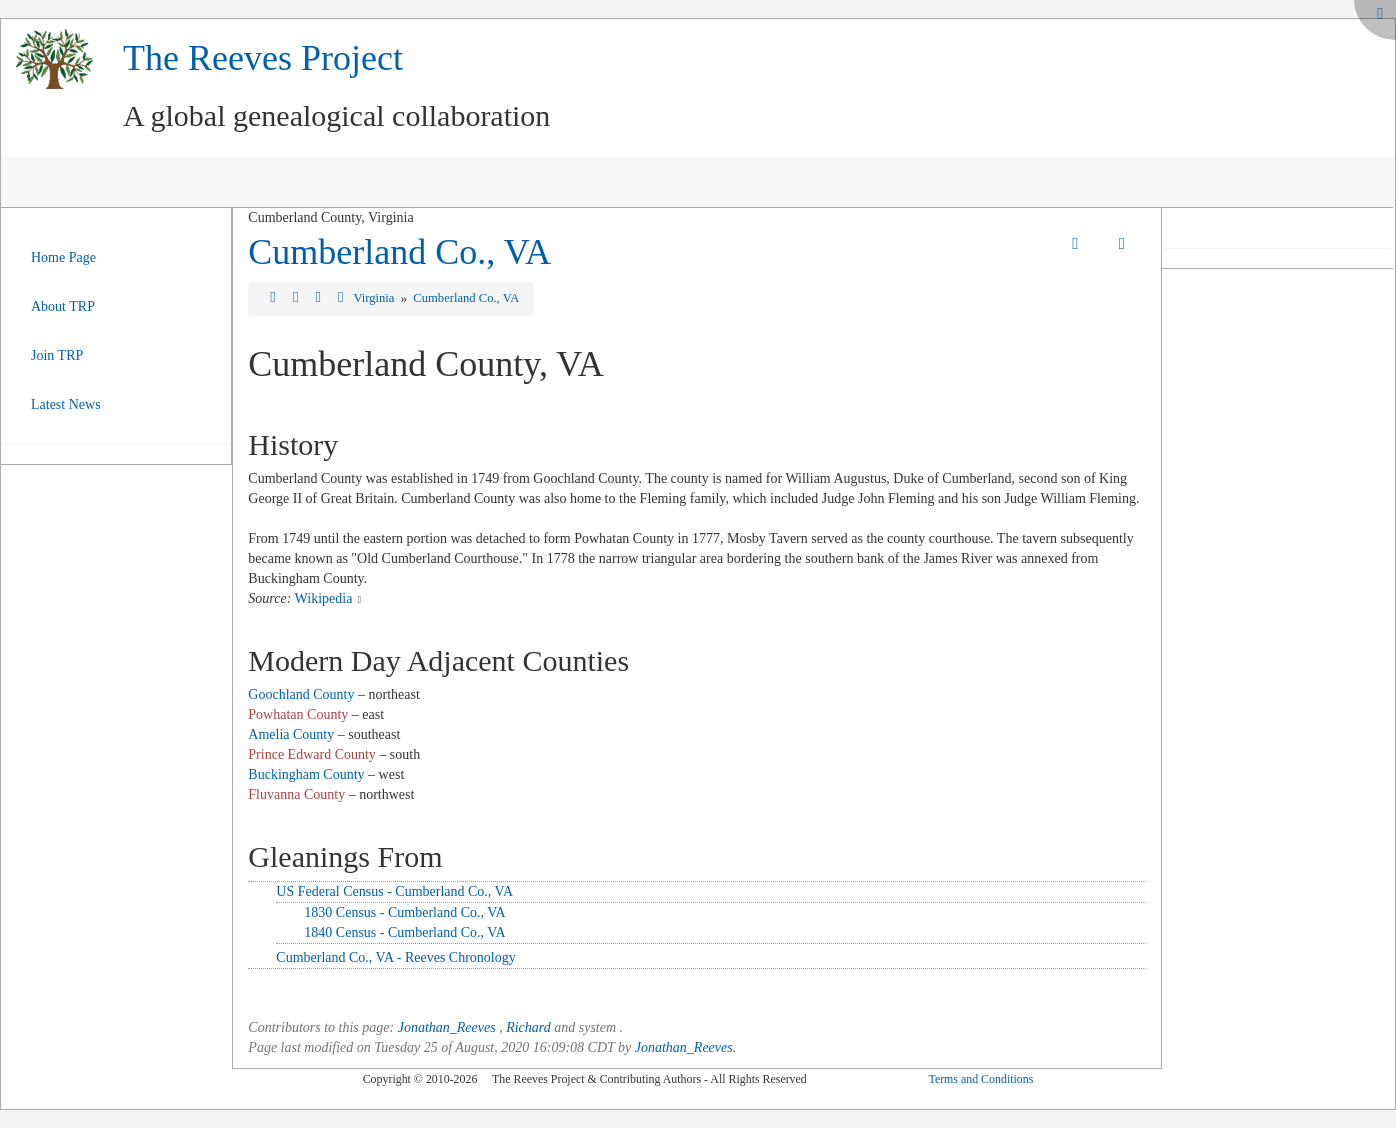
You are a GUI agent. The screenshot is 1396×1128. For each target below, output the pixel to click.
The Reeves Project (263, 58)
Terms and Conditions (980, 1079)
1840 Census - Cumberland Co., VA (404, 932)
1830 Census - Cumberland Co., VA (404, 912)
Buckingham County (306, 774)
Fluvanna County (296, 794)
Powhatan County (298, 714)
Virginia (375, 298)
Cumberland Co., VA (399, 252)
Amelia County (291, 734)
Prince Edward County (312, 754)
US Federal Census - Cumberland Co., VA (394, 891)
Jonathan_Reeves (447, 1027)
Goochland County (301, 694)
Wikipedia (324, 598)
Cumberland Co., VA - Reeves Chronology (395, 957)
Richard (528, 1027)
